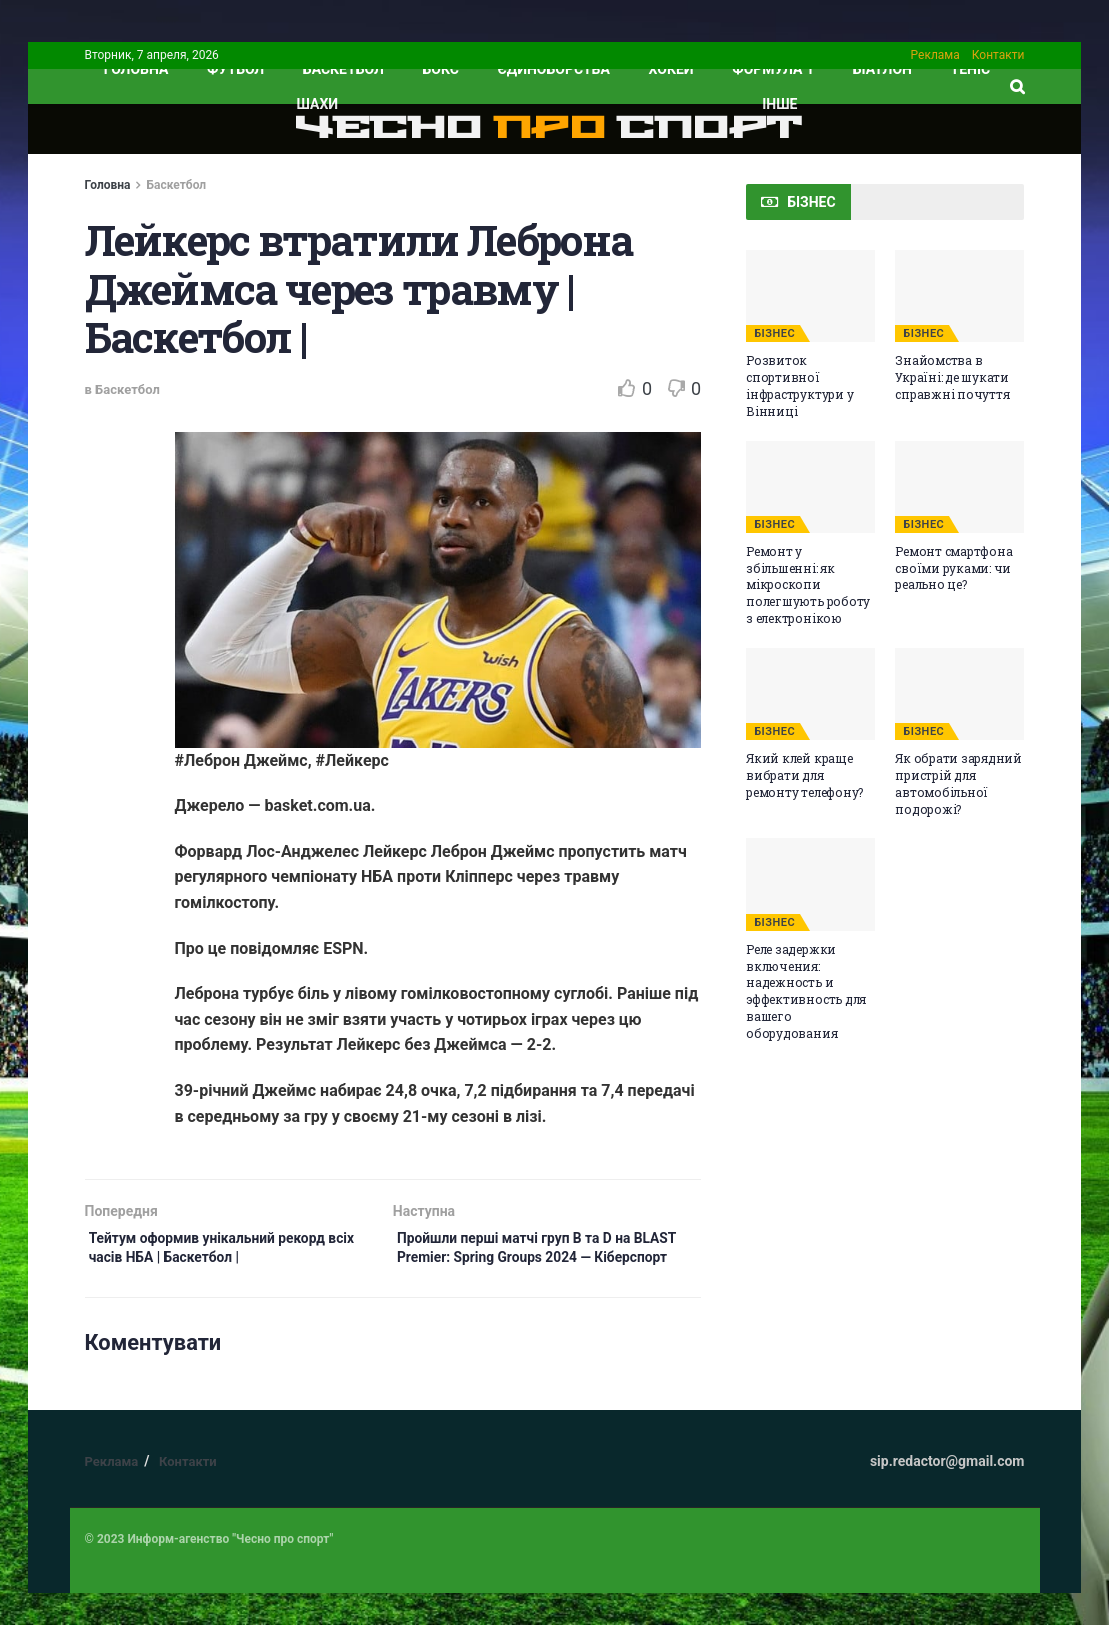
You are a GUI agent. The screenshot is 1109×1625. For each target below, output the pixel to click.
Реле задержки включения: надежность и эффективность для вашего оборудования (806, 991)
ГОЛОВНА (136, 69)
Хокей (671, 69)
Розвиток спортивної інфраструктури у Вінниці (799, 385)
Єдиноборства (554, 69)
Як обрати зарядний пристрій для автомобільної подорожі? (958, 783)
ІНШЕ (779, 104)
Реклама (935, 55)
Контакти (998, 55)
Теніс (971, 69)
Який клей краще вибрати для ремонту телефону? (804, 775)
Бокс (441, 69)
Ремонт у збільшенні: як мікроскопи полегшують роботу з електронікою (808, 584)
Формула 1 (773, 69)
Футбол (235, 69)
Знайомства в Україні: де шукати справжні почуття (952, 377)
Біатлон (882, 69)
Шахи (318, 104)
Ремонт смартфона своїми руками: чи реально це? (953, 568)
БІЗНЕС (774, 333)
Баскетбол (343, 69)
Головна (108, 185)
